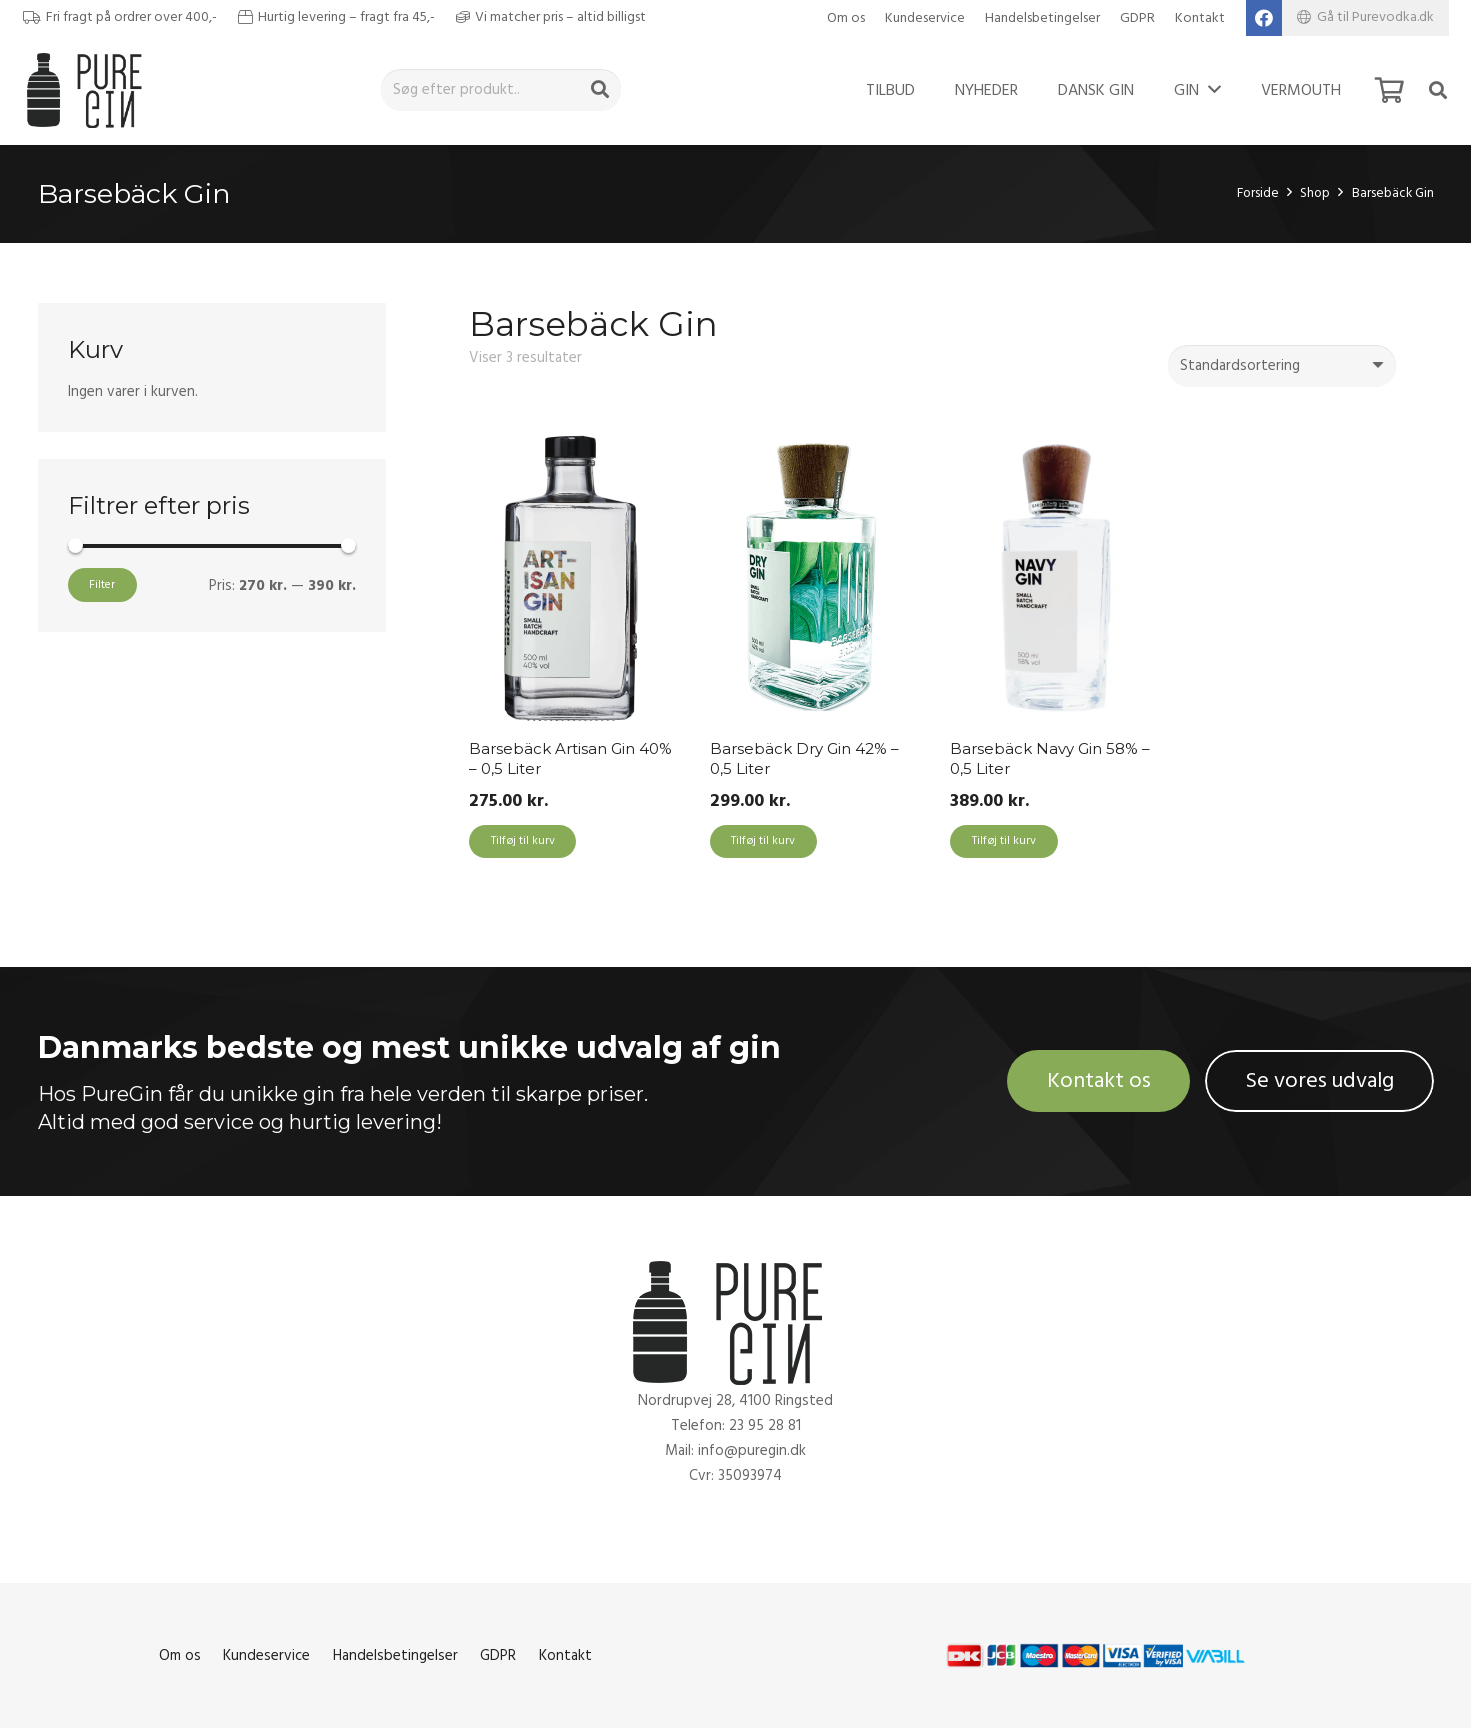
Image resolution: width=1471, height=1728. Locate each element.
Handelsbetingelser (1042, 18)
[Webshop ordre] (1282, 366)
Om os (846, 18)
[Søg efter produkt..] (501, 90)
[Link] (89, 90)
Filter (102, 584)
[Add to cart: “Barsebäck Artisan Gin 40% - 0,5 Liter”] (522, 842)
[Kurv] (1389, 90)
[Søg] (600, 90)
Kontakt (1200, 18)
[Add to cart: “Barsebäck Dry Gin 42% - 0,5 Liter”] (763, 842)
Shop (1315, 193)
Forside (1258, 193)
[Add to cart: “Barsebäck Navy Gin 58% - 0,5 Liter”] (1003, 842)
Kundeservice (925, 18)
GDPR (1137, 18)
